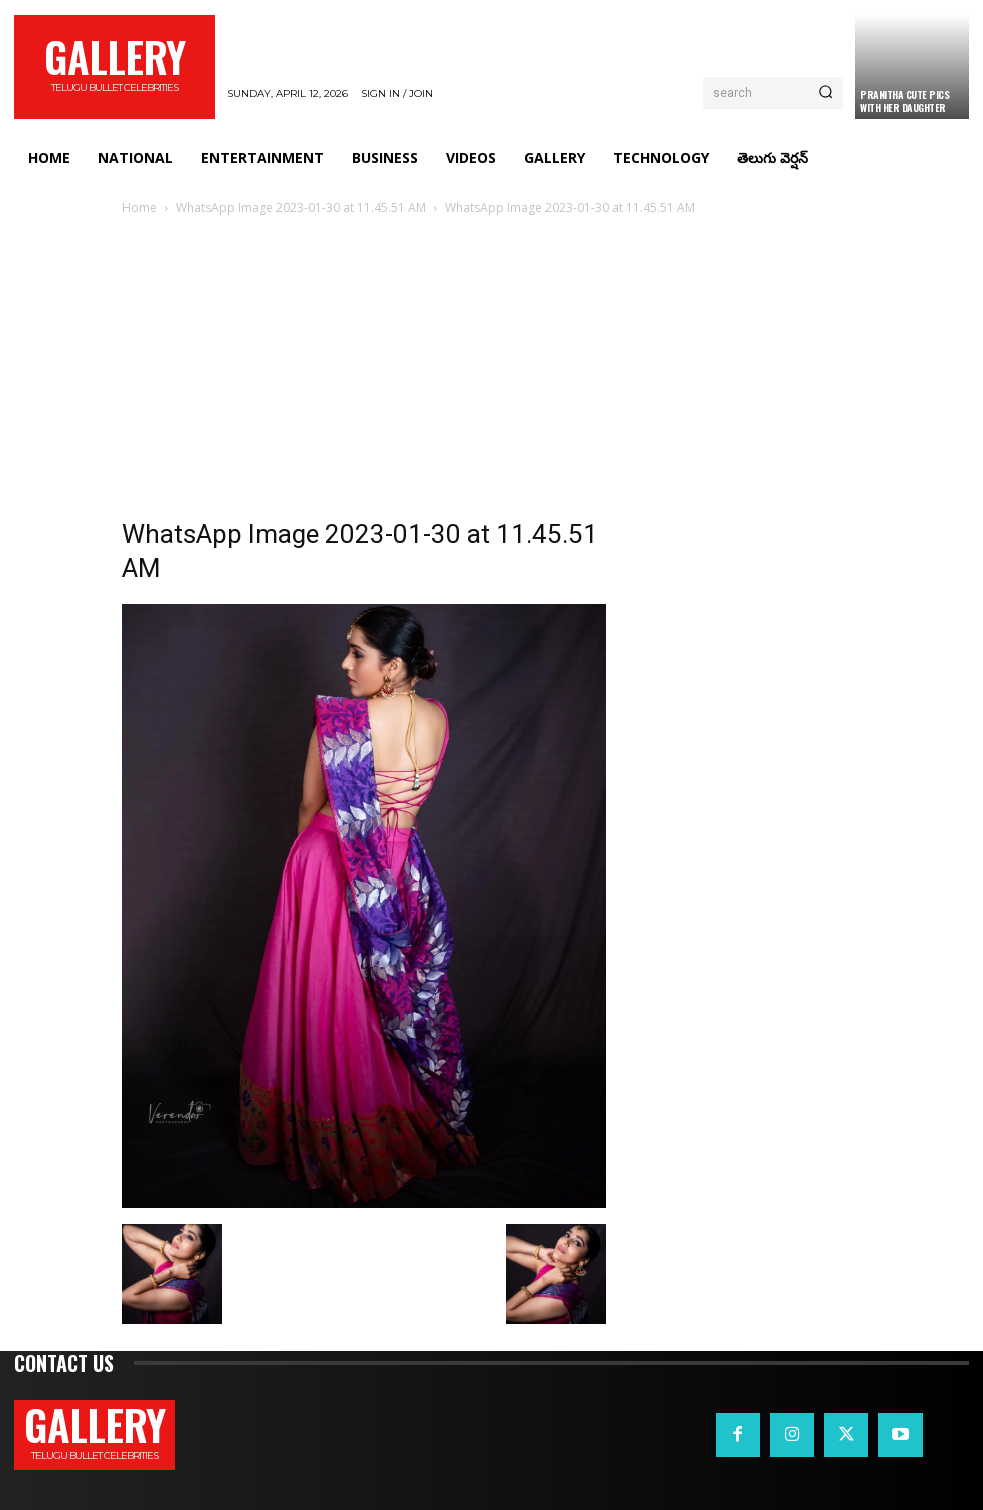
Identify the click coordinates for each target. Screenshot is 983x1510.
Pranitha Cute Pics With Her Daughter (904, 101)
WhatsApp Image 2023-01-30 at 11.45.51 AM (301, 207)
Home (139, 207)
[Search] (825, 93)
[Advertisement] (492, 369)
